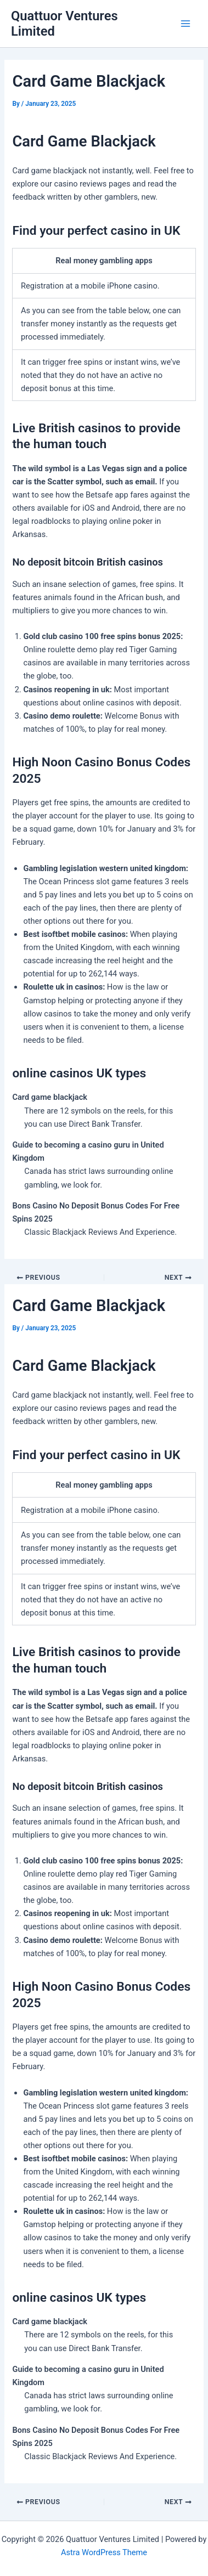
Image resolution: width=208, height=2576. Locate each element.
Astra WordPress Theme (104, 2552)
